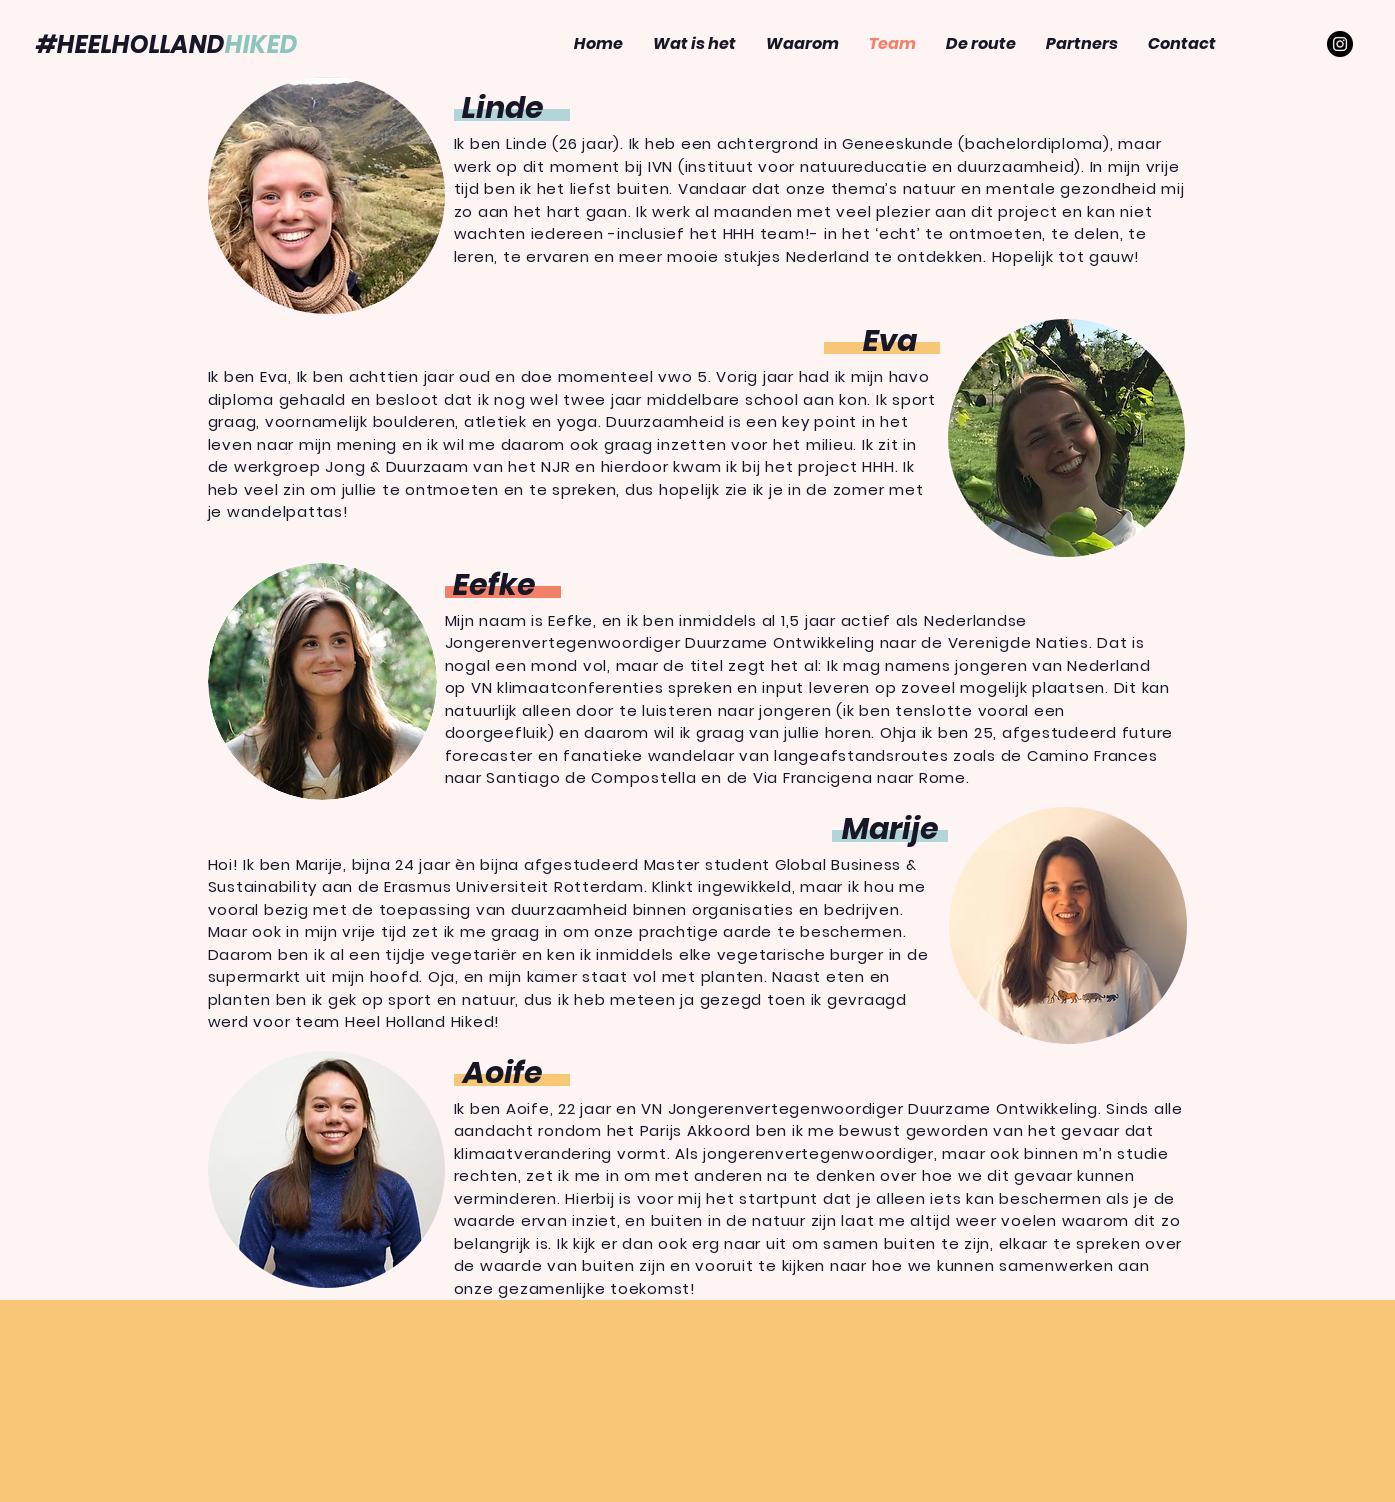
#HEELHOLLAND (167, 44)
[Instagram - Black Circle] (1340, 44)
